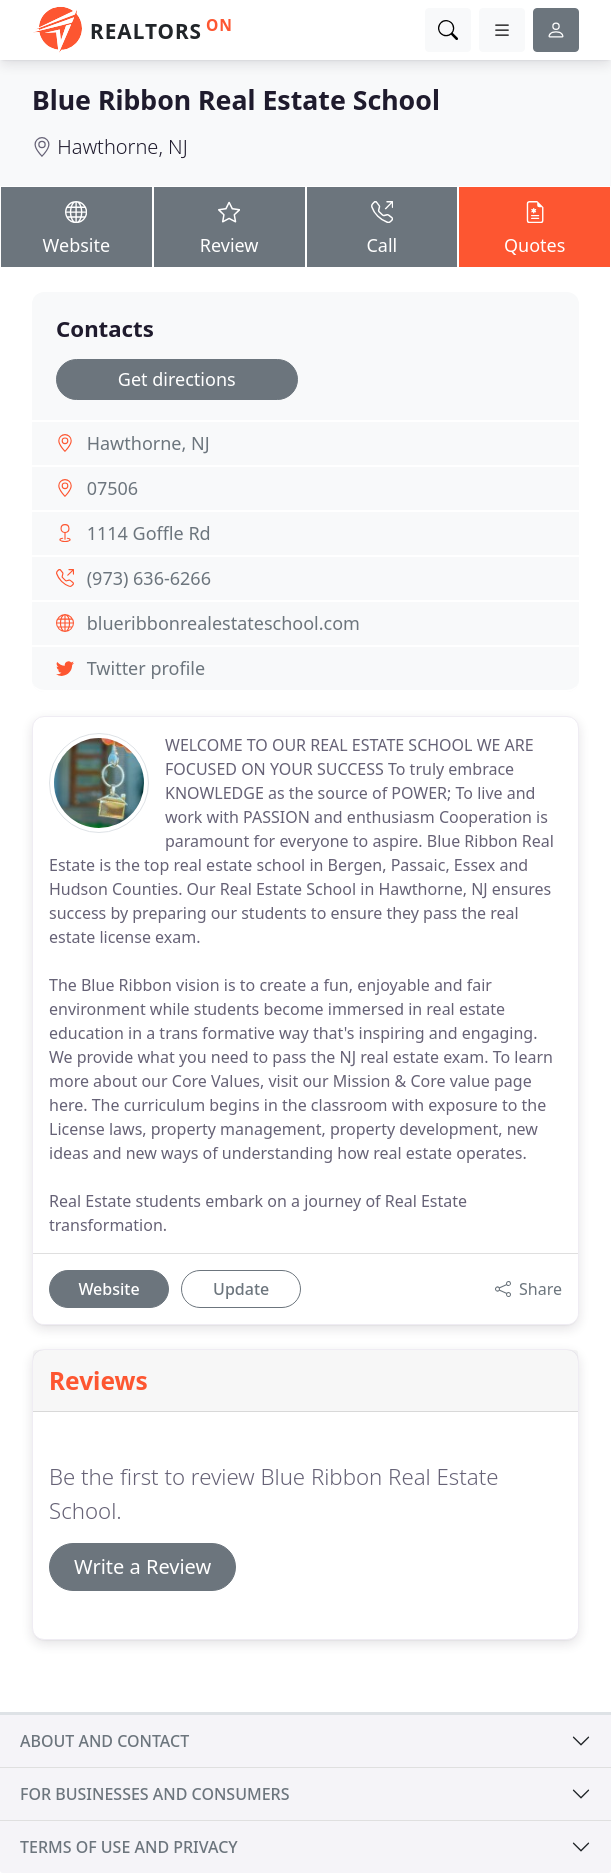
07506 (112, 488)
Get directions (177, 379)
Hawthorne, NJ (122, 146)
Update (241, 1289)
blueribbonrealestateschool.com (223, 623)
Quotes (534, 226)
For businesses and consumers (154, 1794)
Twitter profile (146, 668)
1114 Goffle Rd (149, 533)
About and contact (104, 1741)
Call (382, 226)
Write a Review (142, 1566)
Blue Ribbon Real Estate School (236, 99)
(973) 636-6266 (149, 578)
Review (229, 226)
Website (76, 226)
